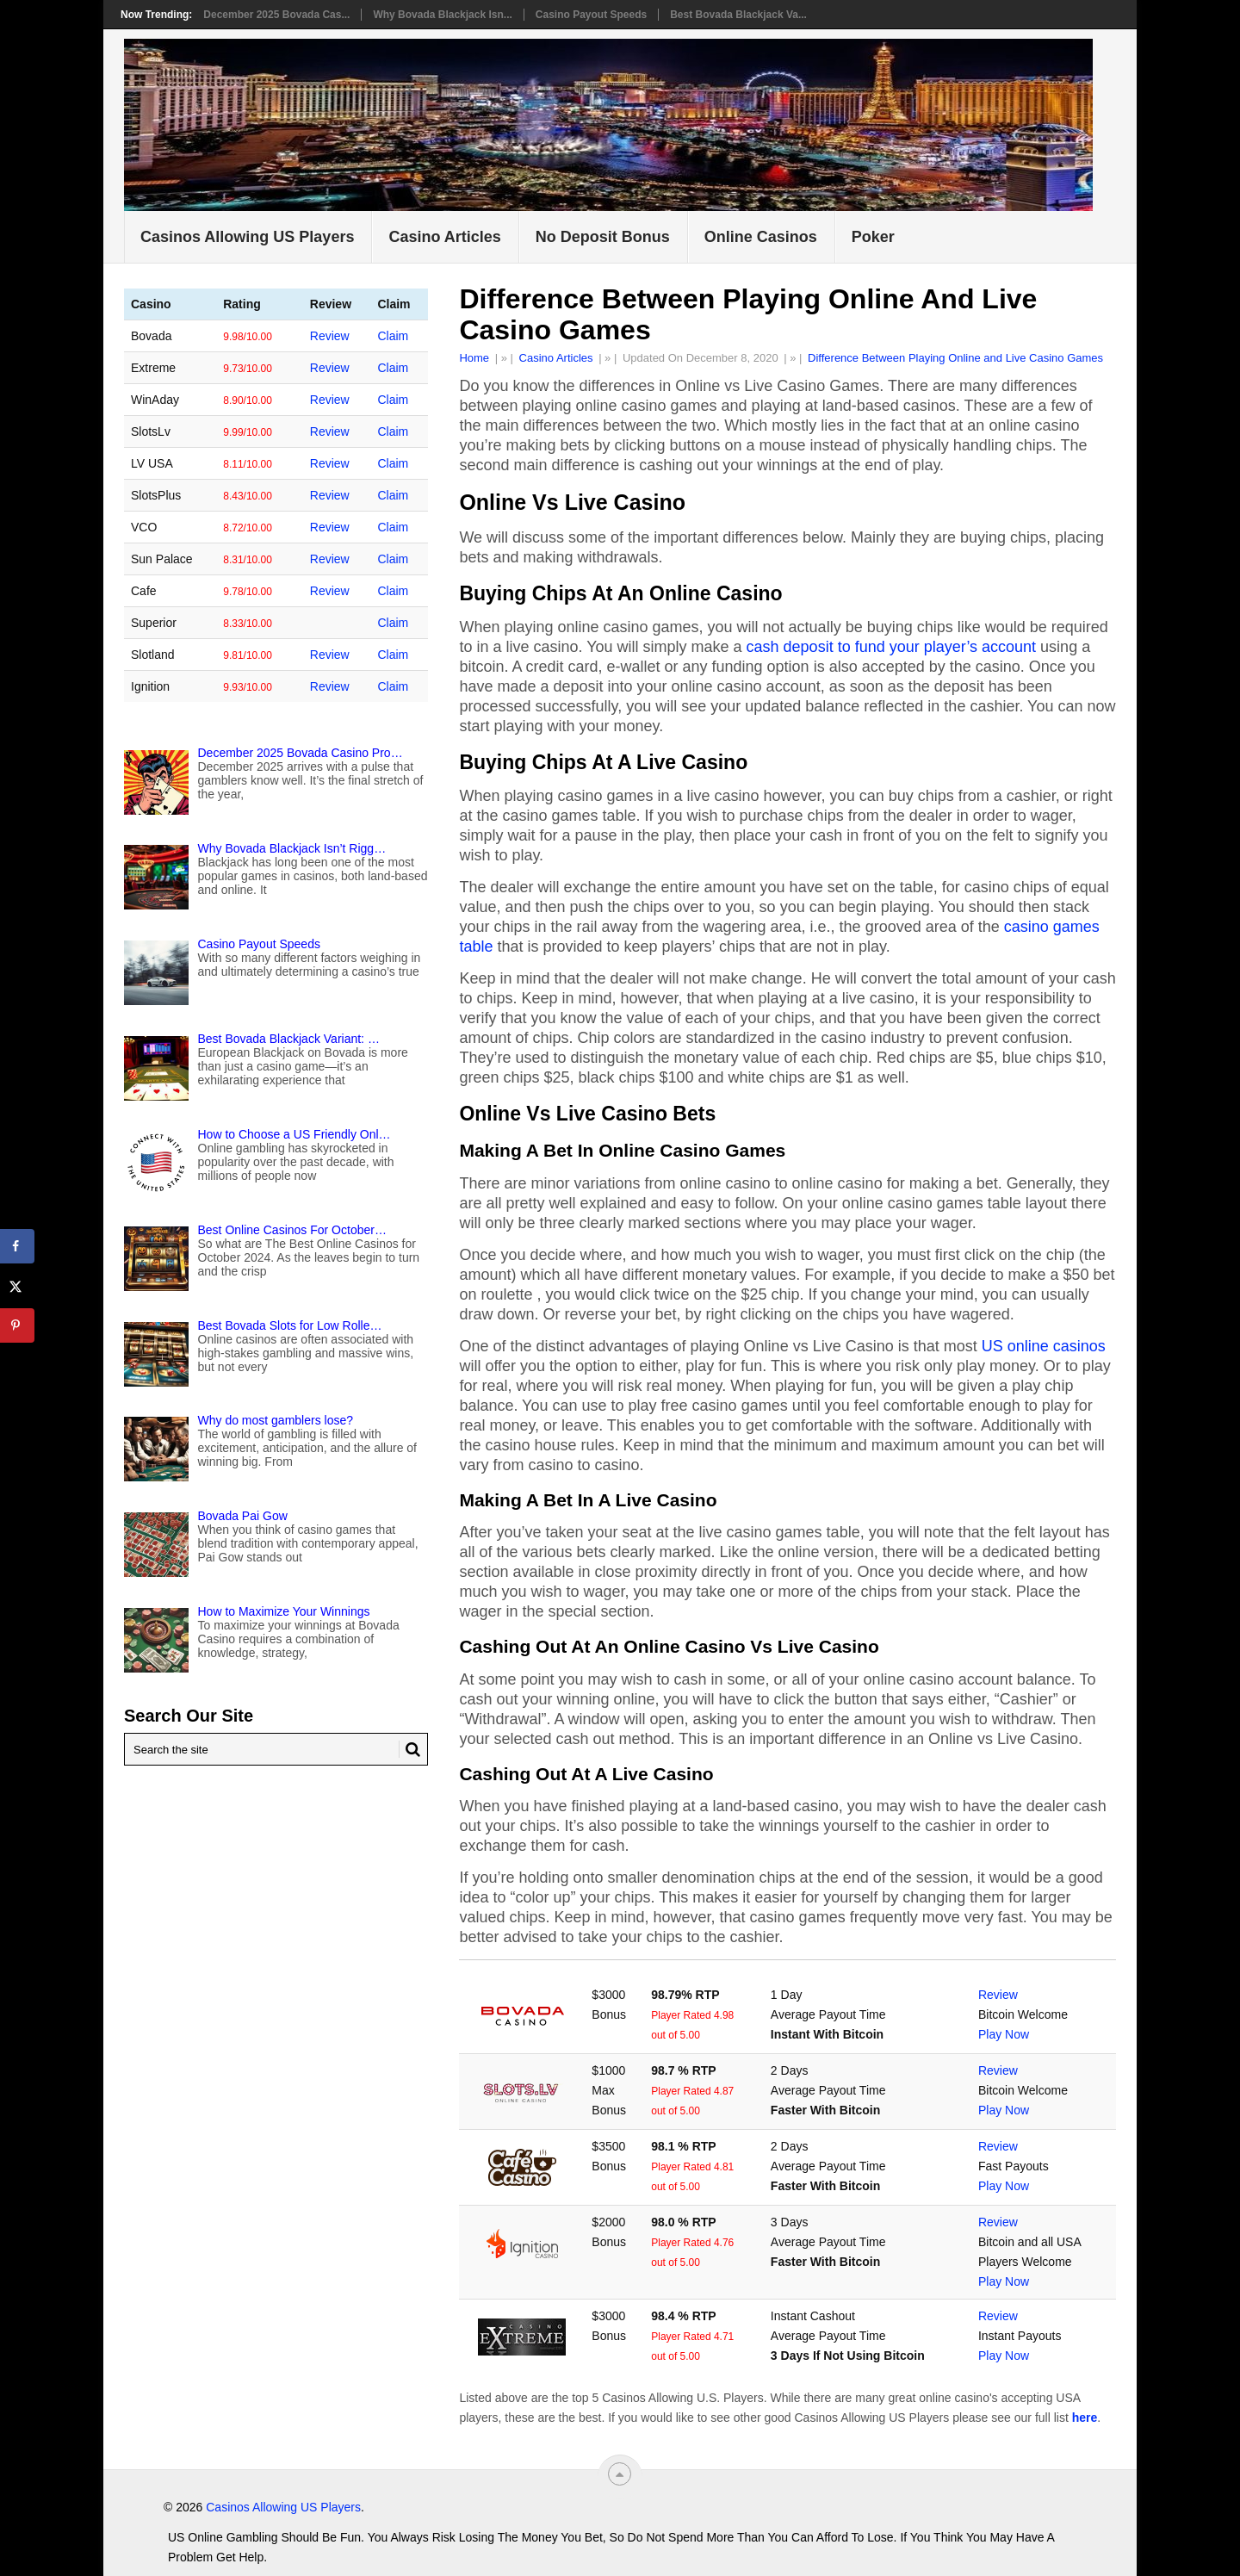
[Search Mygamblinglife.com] (276, 1749)
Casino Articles (444, 236)
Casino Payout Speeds (591, 15)
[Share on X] (17, 1286)
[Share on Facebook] (17, 1246)
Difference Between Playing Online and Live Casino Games (955, 357)
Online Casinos (760, 236)
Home (474, 357)
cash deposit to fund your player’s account (892, 646)
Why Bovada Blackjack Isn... (442, 15)
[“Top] (619, 2474)
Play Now (1003, 2034)
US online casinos (1044, 1346)
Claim (392, 336)
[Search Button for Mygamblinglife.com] (410, 1749)
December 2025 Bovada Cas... (276, 15)
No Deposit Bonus (603, 236)
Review (998, 1995)
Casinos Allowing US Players (247, 236)
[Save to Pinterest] (17, 1325)
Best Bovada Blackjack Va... (738, 15)
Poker (873, 236)
